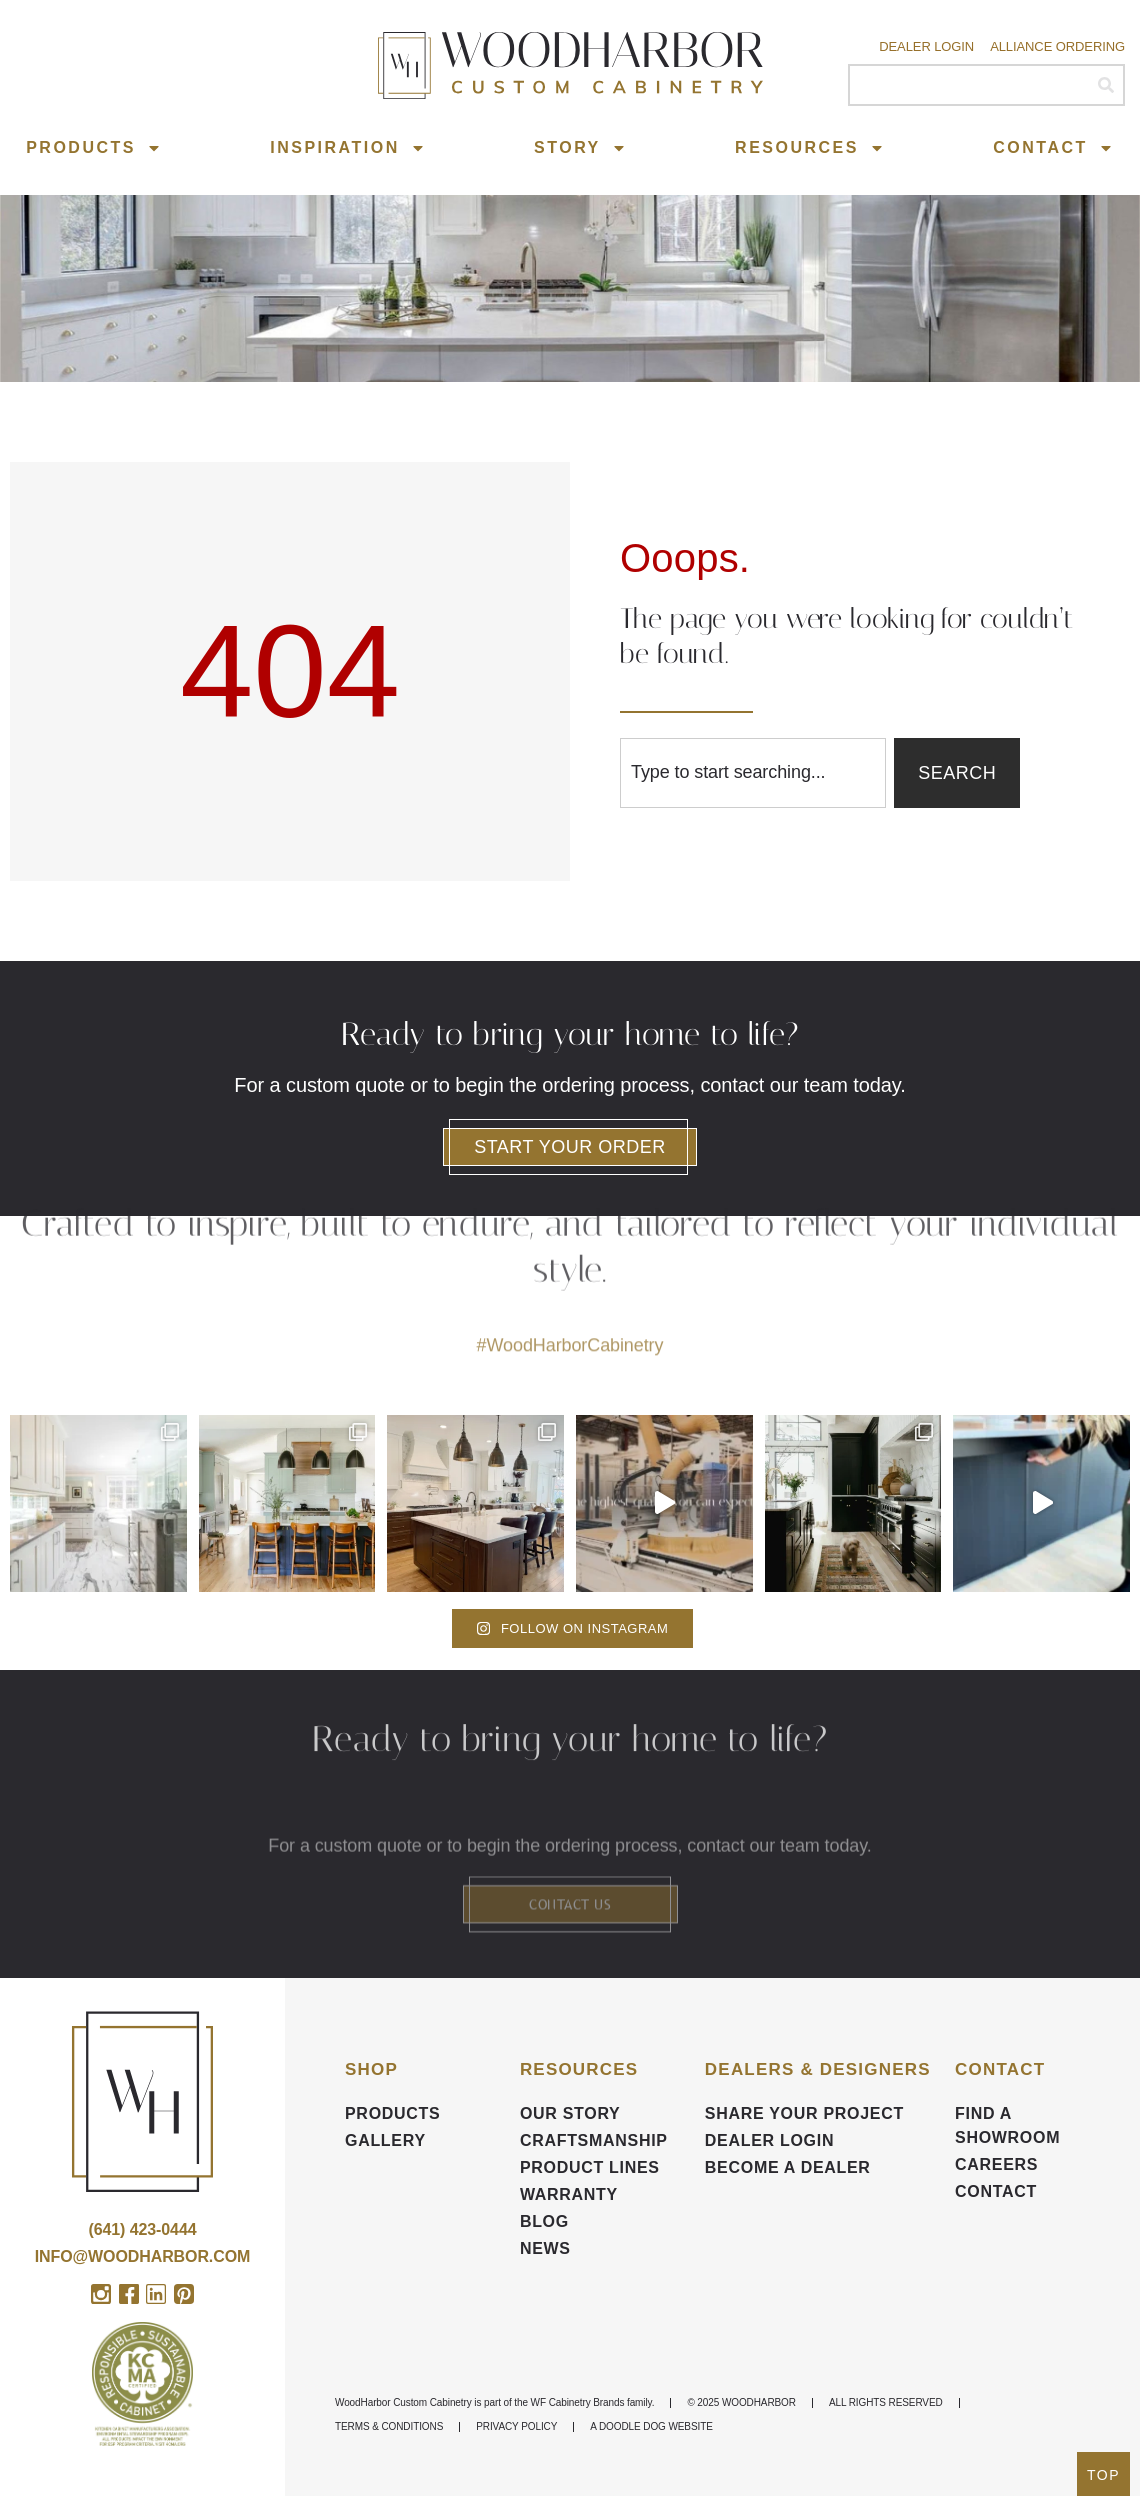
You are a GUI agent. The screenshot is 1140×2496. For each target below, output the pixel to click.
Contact (1053, 148)
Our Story (570, 2113)
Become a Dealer (788, 2167)
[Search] (1105, 85)
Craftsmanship (594, 2140)
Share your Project (804, 2113)
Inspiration (347, 148)
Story (580, 148)
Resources (810, 148)
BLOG (544, 2221)
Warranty (569, 2194)
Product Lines (590, 2167)
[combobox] (753, 773)
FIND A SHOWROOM (1007, 2125)
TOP (1103, 2475)
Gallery (385, 2140)
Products (94, 148)
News (545, 2248)
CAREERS (996, 2164)
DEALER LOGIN (769, 2140)
